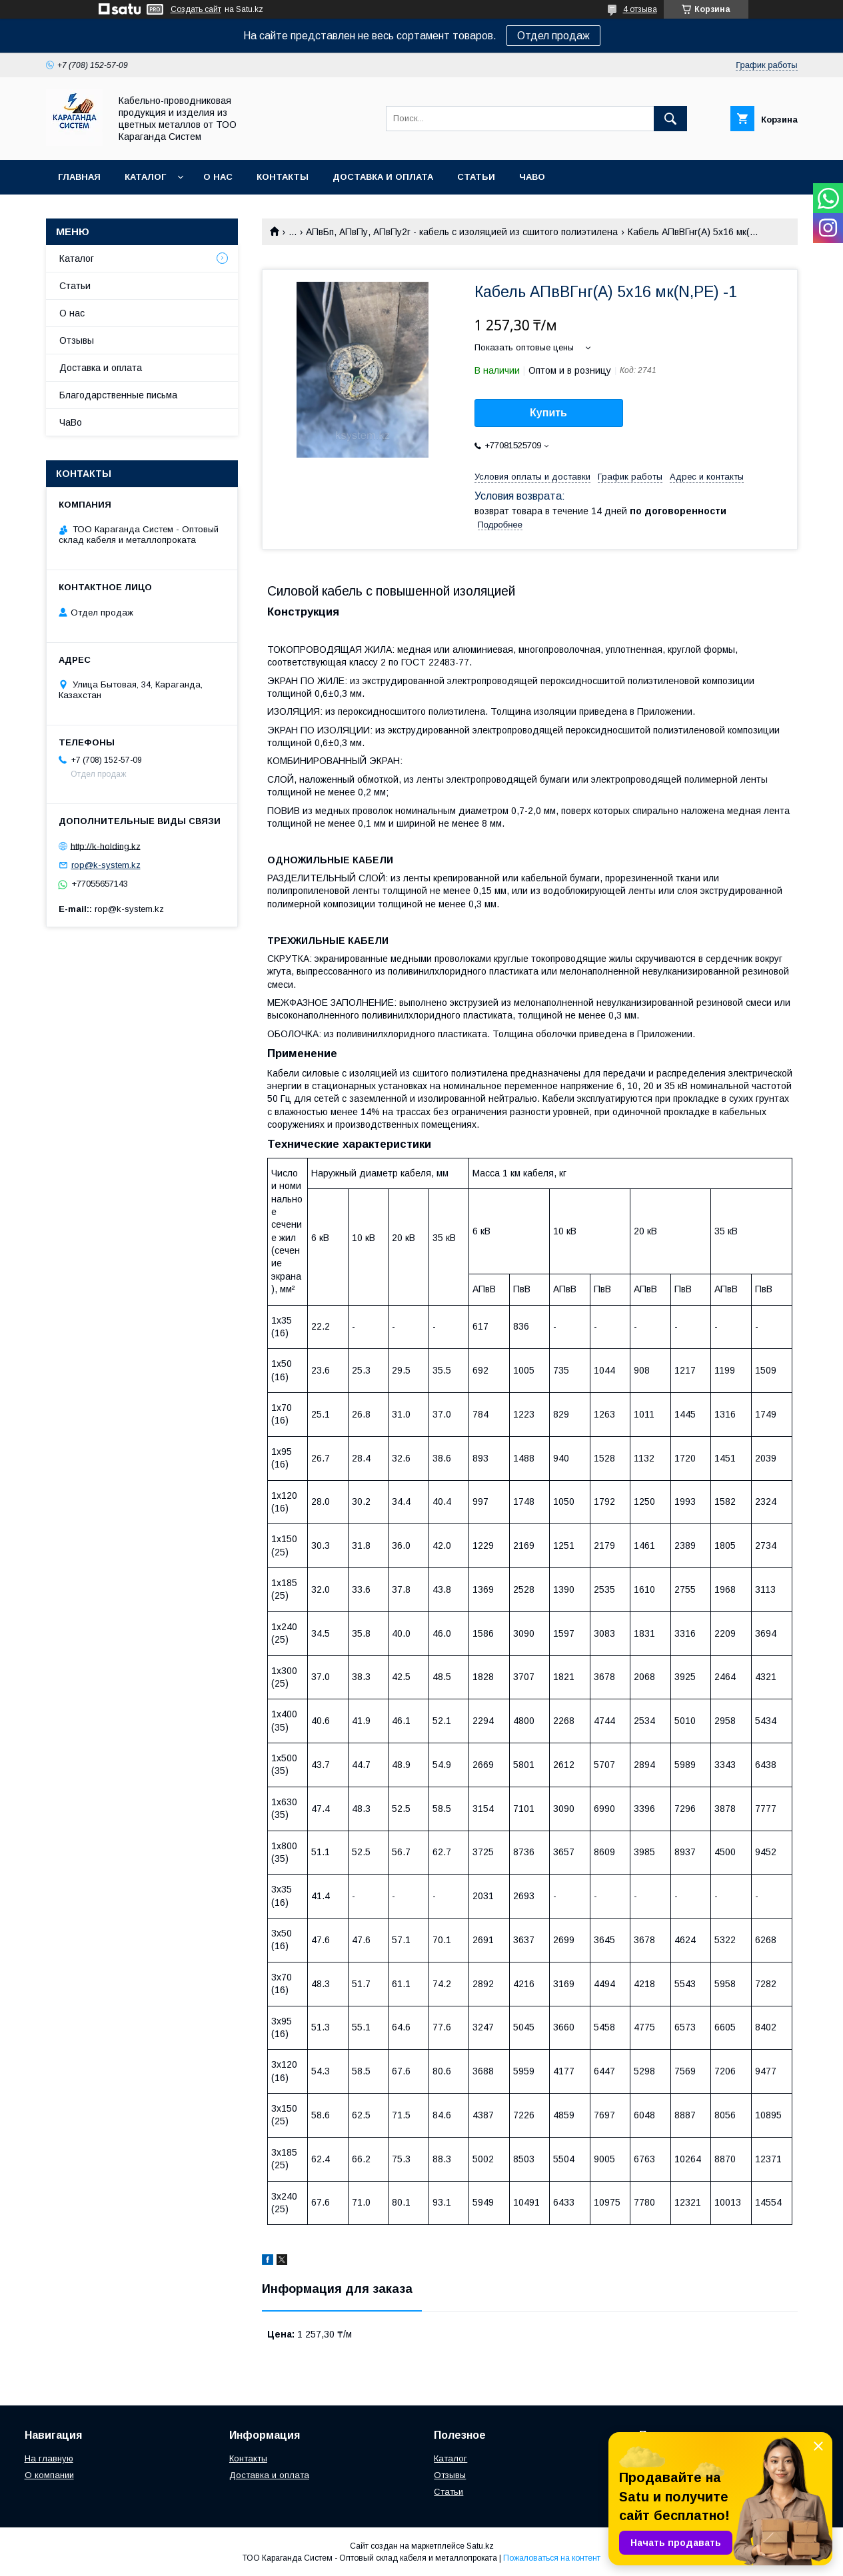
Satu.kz (480, 2546)
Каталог (145, 177)
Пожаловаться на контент (551, 2558)
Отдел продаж (553, 35)
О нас (218, 177)
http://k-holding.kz (106, 846)
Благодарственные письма (118, 395)
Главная (79, 177)
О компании (49, 2475)
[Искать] (670, 118)
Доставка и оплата (383, 177)
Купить (548, 412)
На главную (49, 2458)
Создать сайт (196, 9)
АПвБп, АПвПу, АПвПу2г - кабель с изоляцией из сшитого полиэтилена (462, 231)
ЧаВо (532, 177)
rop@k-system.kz (106, 865)
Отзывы (76, 340)
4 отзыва (640, 9)
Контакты (283, 177)
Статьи (476, 177)
